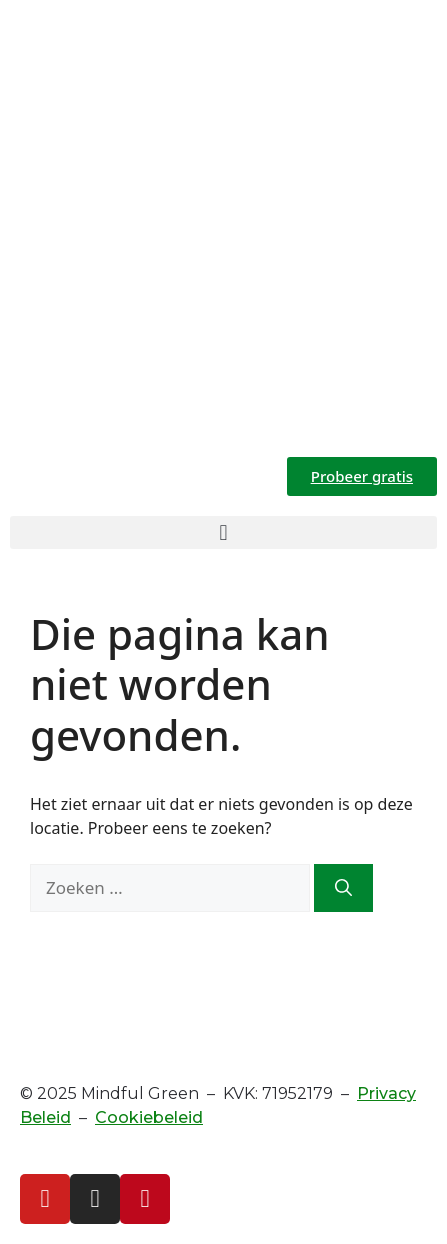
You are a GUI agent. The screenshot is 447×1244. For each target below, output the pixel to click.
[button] (223, 532)
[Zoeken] (343, 888)
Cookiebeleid (149, 1117)
